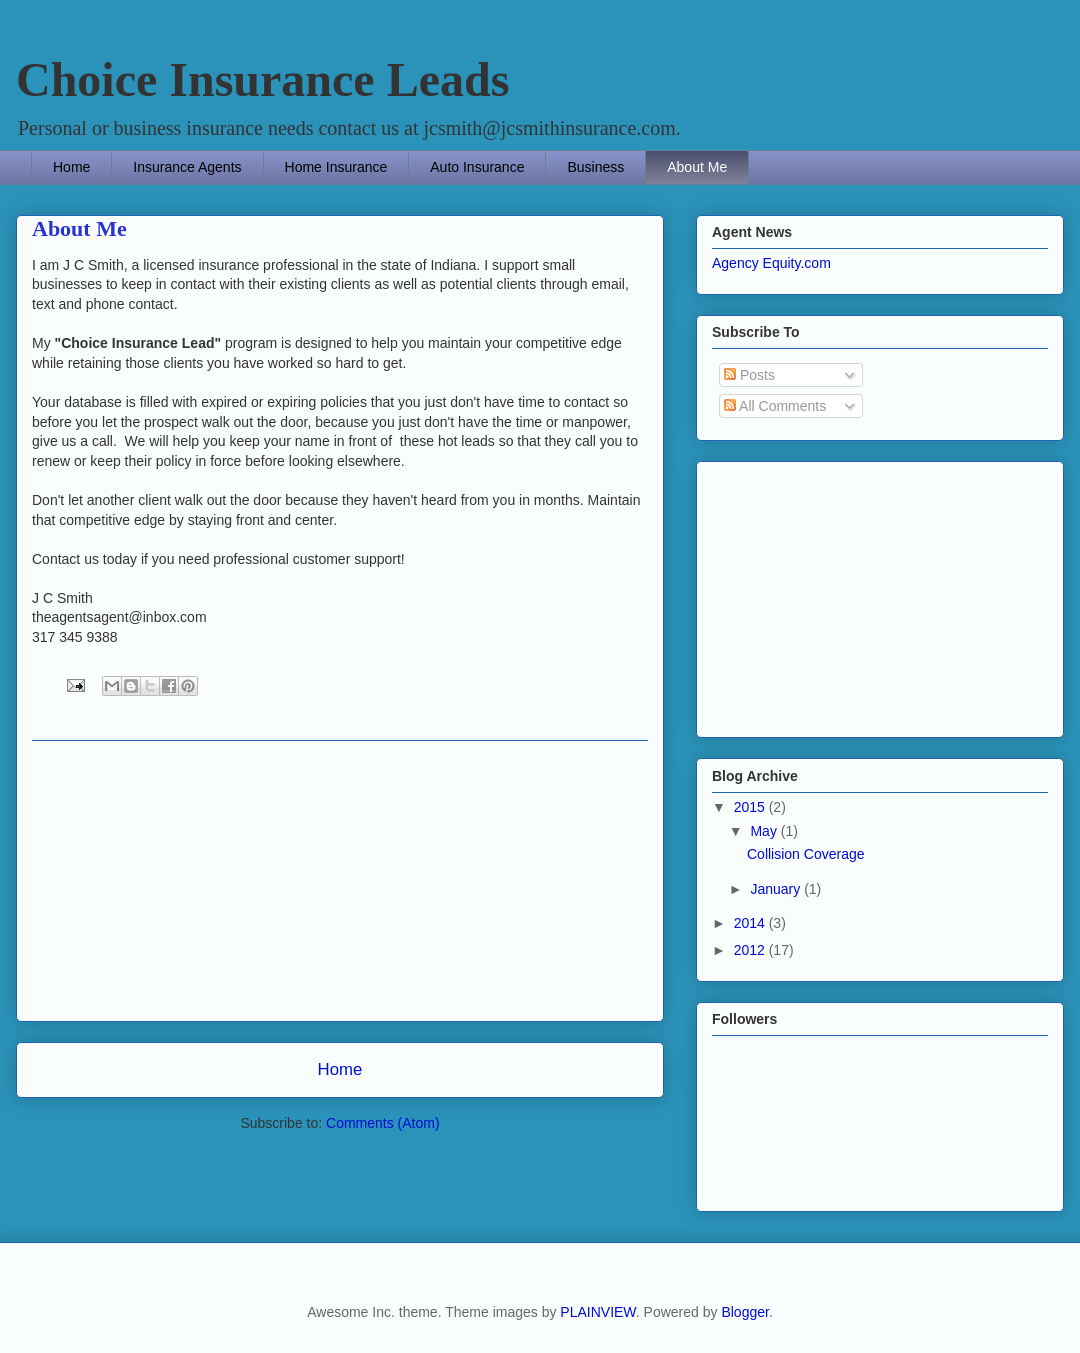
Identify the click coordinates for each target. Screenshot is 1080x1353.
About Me (697, 167)
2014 (751, 923)
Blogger (744, 1312)
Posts (749, 375)
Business (595, 167)
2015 (751, 807)
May (765, 831)
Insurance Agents (187, 167)
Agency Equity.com (771, 263)
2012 (751, 950)
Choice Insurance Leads (262, 79)
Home (71, 167)
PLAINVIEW (597, 1312)
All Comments (775, 406)
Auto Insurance (477, 167)
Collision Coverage (806, 854)
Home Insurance (336, 167)
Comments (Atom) (383, 1123)
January (777, 889)
